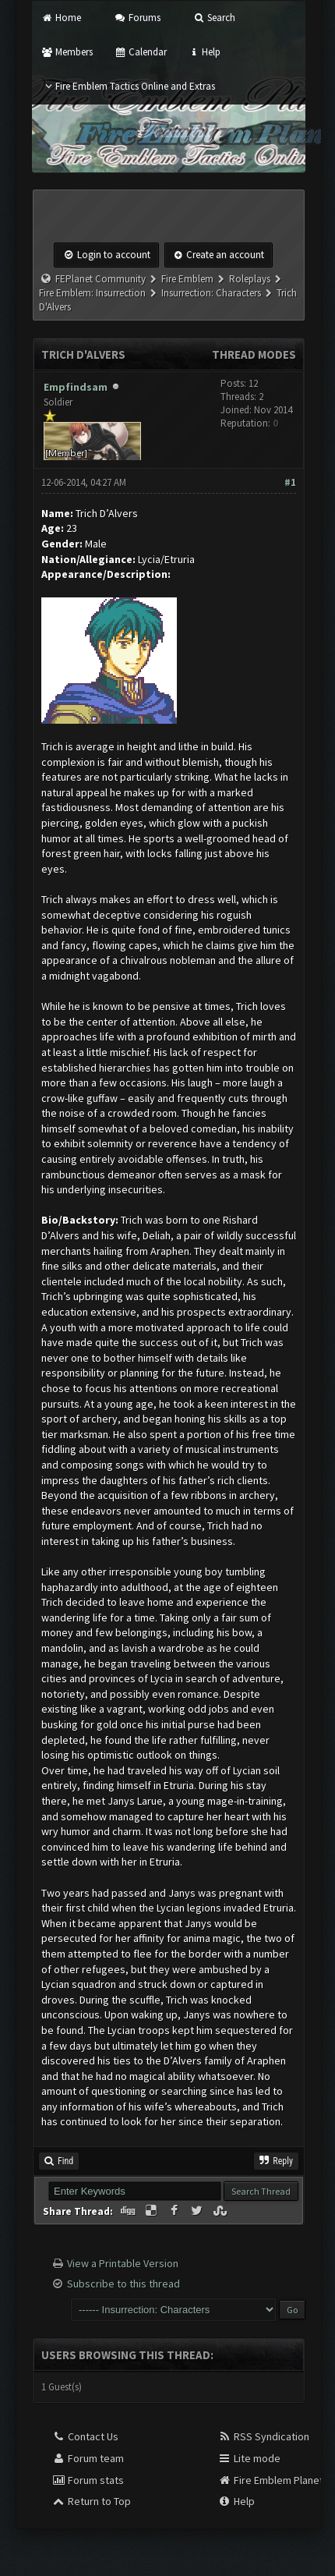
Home (61, 17)
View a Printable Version (122, 2263)
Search (214, 17)
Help (204, 51)
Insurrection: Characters (211, 292)
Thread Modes (254, 354)
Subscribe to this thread (123, 2284)
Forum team (87, 2458)
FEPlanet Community (100, 278)
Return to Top (91, 2501)
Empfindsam (76, 387)
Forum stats (87, 2480)
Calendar (140, 51)
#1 (290, 482)
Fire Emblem (187, 278)
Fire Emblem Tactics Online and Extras (128, 86)
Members (67, 51)
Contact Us (84, 2436)
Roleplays (249, 278)
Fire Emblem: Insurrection (92, 292)
